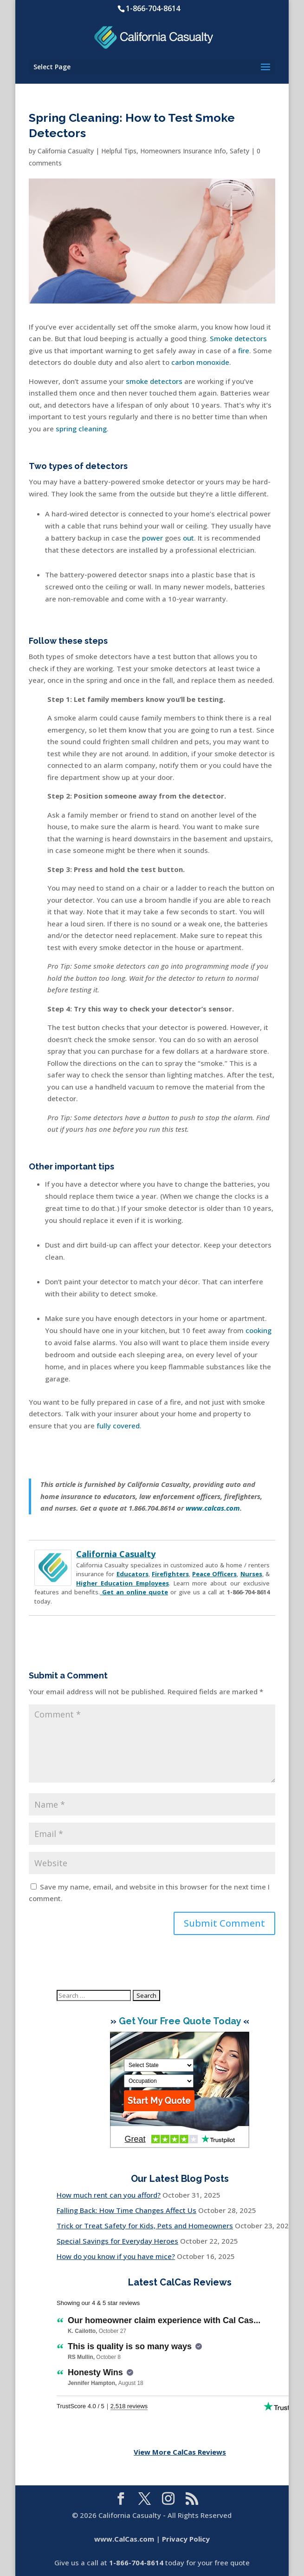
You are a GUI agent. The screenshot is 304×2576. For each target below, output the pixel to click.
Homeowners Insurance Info (183, 150)
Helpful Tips (118, 150)
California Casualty (66, 150)
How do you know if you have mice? (116, 2256)
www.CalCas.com (124, 2538)
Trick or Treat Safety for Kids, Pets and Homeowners (145, 2225)
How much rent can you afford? (109, 2195)
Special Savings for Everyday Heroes (117, 2241)
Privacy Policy (186, 2538)
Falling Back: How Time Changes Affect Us (126, 2210)
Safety (239, 150)
